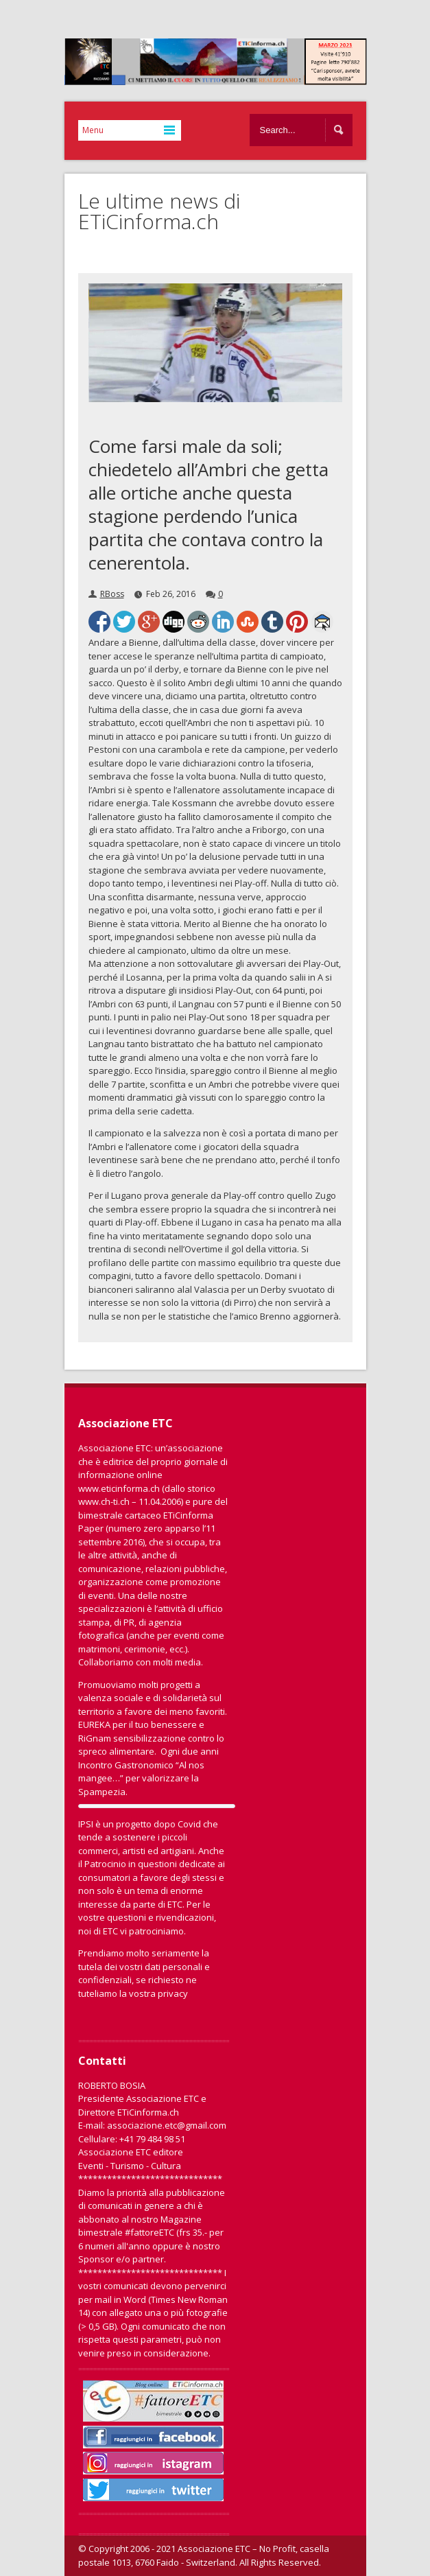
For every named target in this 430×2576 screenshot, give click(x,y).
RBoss (112, 594)
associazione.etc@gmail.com (166, 2125)
